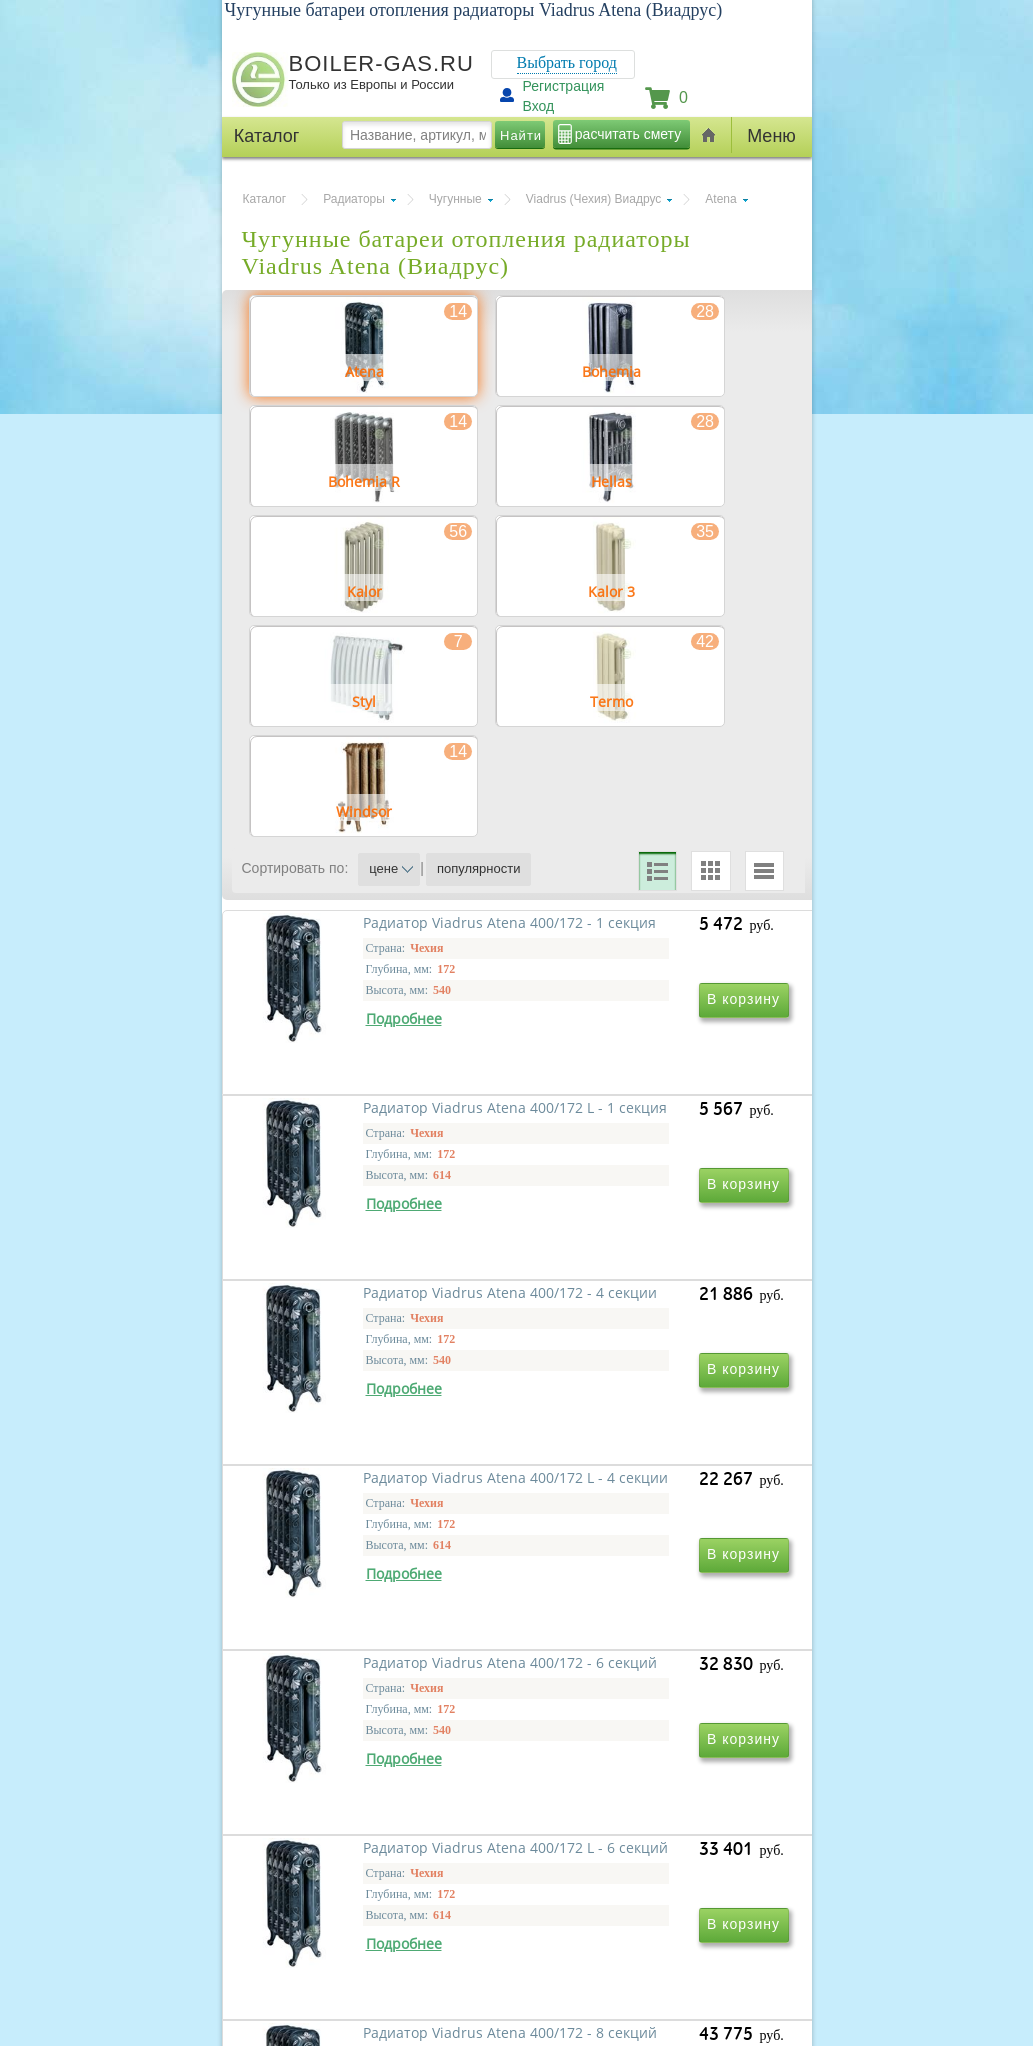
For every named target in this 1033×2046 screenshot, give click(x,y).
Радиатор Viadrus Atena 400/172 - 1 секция (358, 1127)
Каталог (265, 199)
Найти (521, 135)
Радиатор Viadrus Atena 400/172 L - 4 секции (630, 1415)
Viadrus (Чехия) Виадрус (594, 199)
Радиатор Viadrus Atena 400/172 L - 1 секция (630, 1127)
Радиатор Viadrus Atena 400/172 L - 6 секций (630, 1703)
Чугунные (455, 199)
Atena (720, 199)
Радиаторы (354, 199)
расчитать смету (628, 134)
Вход (539, 106)
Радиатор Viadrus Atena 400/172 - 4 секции (358, 1415)
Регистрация (564, 86)
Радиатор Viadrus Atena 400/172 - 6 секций (358, 1703)
